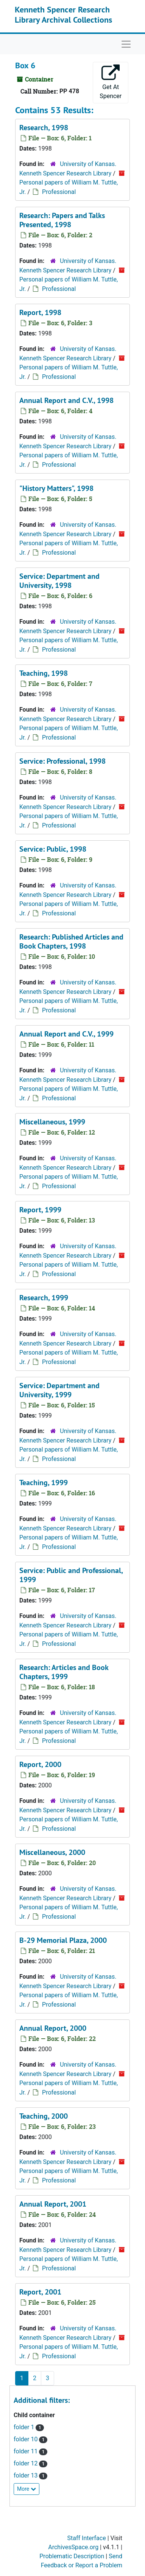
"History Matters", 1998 (56, 488)
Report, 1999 (40, 1210)
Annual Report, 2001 (52, 2204)
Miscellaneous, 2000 (52, 1852)
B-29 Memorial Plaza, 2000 (63, 1940)
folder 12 (26, 2463)
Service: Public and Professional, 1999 (71, 1575)
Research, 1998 (43, 127)
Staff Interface (86, 2538)
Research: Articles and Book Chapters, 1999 (63, 1671)
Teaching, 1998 (43, 673)
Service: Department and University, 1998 (59, 580)
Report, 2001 (40, 2292)
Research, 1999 (43, 1298)
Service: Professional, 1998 (62, 761)
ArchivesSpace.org (73, 2547)
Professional (59, 191)
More (26, 2489)
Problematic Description (71, 2556)
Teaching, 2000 (43, 2116)
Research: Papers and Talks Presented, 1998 (62, 220)
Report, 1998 (40, 312)
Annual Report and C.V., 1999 (66, 1034)
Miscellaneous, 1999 (52, 1122)
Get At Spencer (111, 82)
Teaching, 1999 (43, 1482)
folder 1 (25, 2427)
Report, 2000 (40, 1764)
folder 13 (26, 2475)
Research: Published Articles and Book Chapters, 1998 (71, 941)
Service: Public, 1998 (52, 849)
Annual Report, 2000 (52, 2028)
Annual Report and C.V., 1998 (66, 400)
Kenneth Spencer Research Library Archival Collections (63, 14)
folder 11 (26, 2451)
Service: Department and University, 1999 (59, 1390)
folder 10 (26, 2439)
